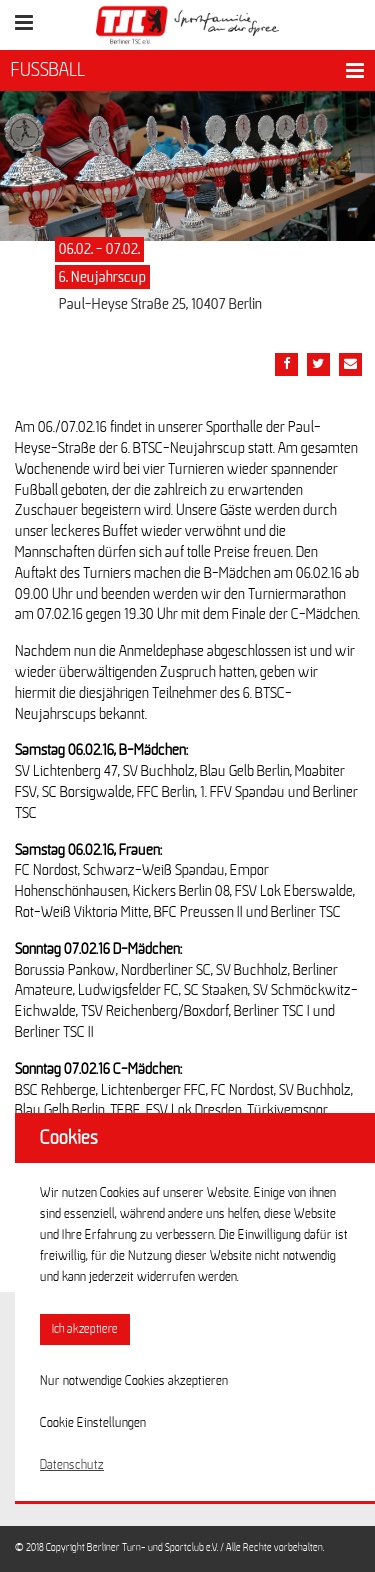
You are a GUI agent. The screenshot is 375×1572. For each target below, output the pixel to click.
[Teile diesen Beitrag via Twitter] (318, 364)
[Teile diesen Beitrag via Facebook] (286, 364)
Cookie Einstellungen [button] (93, 1423)
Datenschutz (72, 1465)
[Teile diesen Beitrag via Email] (350, 364)
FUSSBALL (48, 70)
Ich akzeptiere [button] (85, 1329)
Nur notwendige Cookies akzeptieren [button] (134, 1381)
